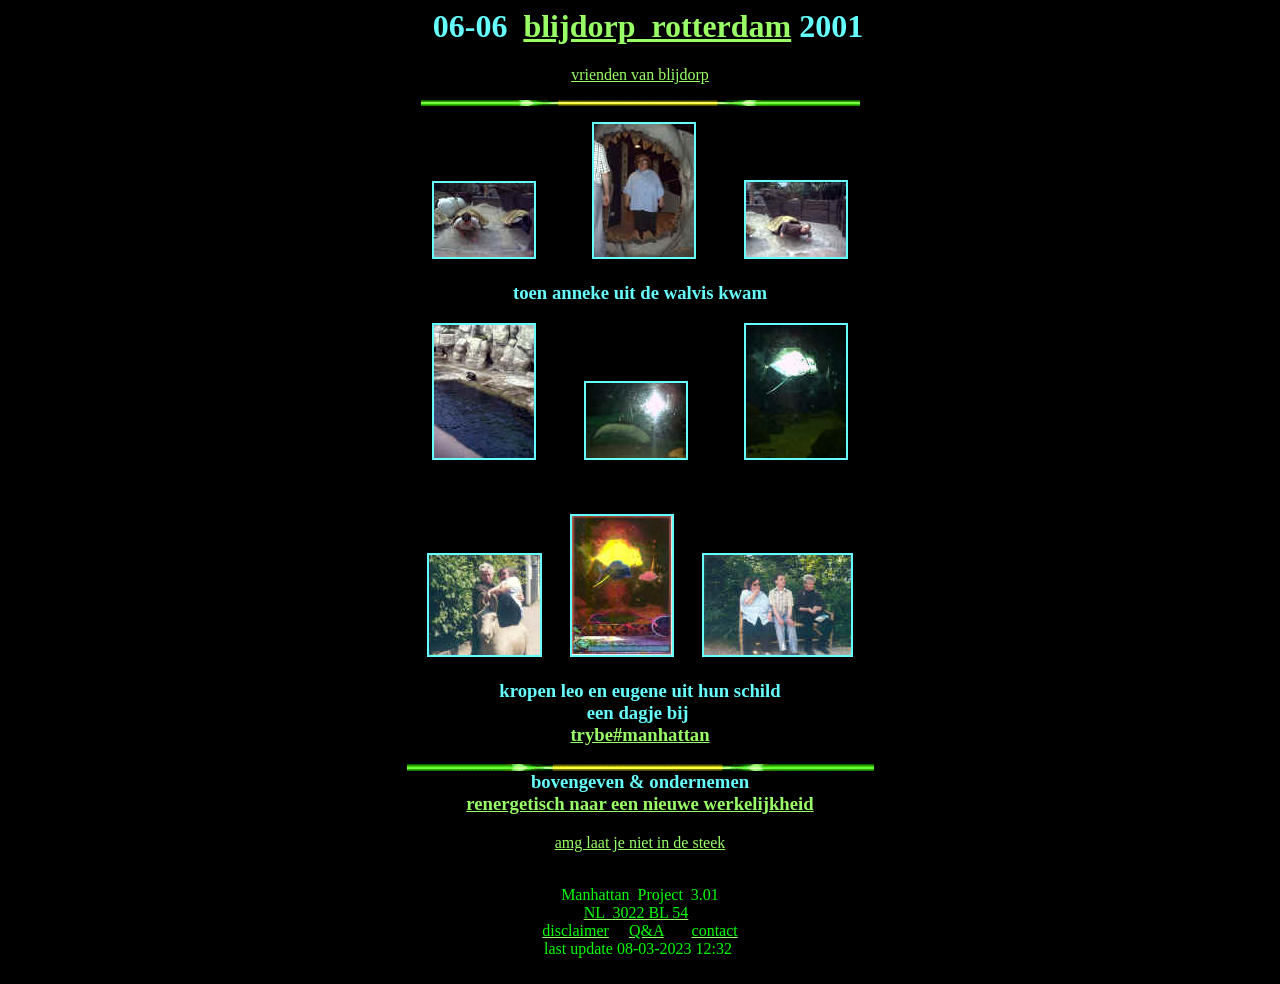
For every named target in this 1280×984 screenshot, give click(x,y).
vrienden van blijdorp (640, 74)
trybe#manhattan (639, 734)
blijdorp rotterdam (657, 26)
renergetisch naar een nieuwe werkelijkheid (639, 803)
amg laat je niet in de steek (640, 842)
